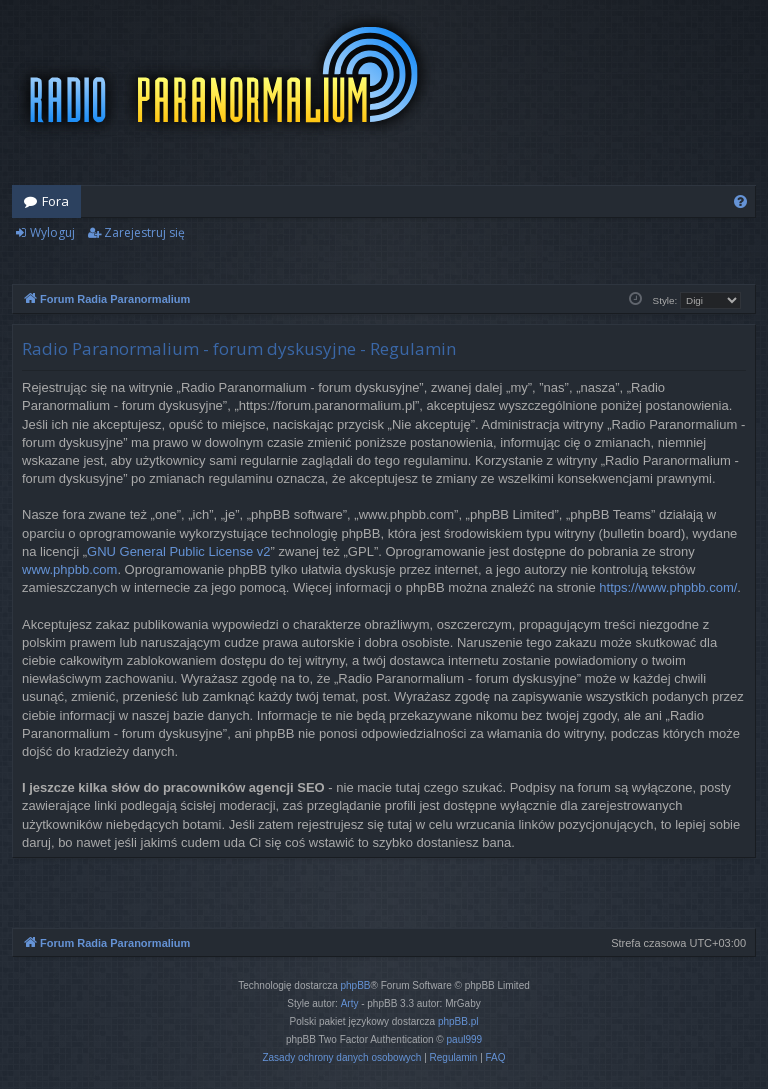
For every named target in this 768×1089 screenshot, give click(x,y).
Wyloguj (52, 232)
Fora (55, 201)
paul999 (465, 1039)
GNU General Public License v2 (179, 551)
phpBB (356, 985)
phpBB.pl (458, 1021)
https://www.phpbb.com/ (668, 587)
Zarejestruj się (144, 232)
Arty (350, 1003)
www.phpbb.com (69, 569)
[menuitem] (740, 201)
